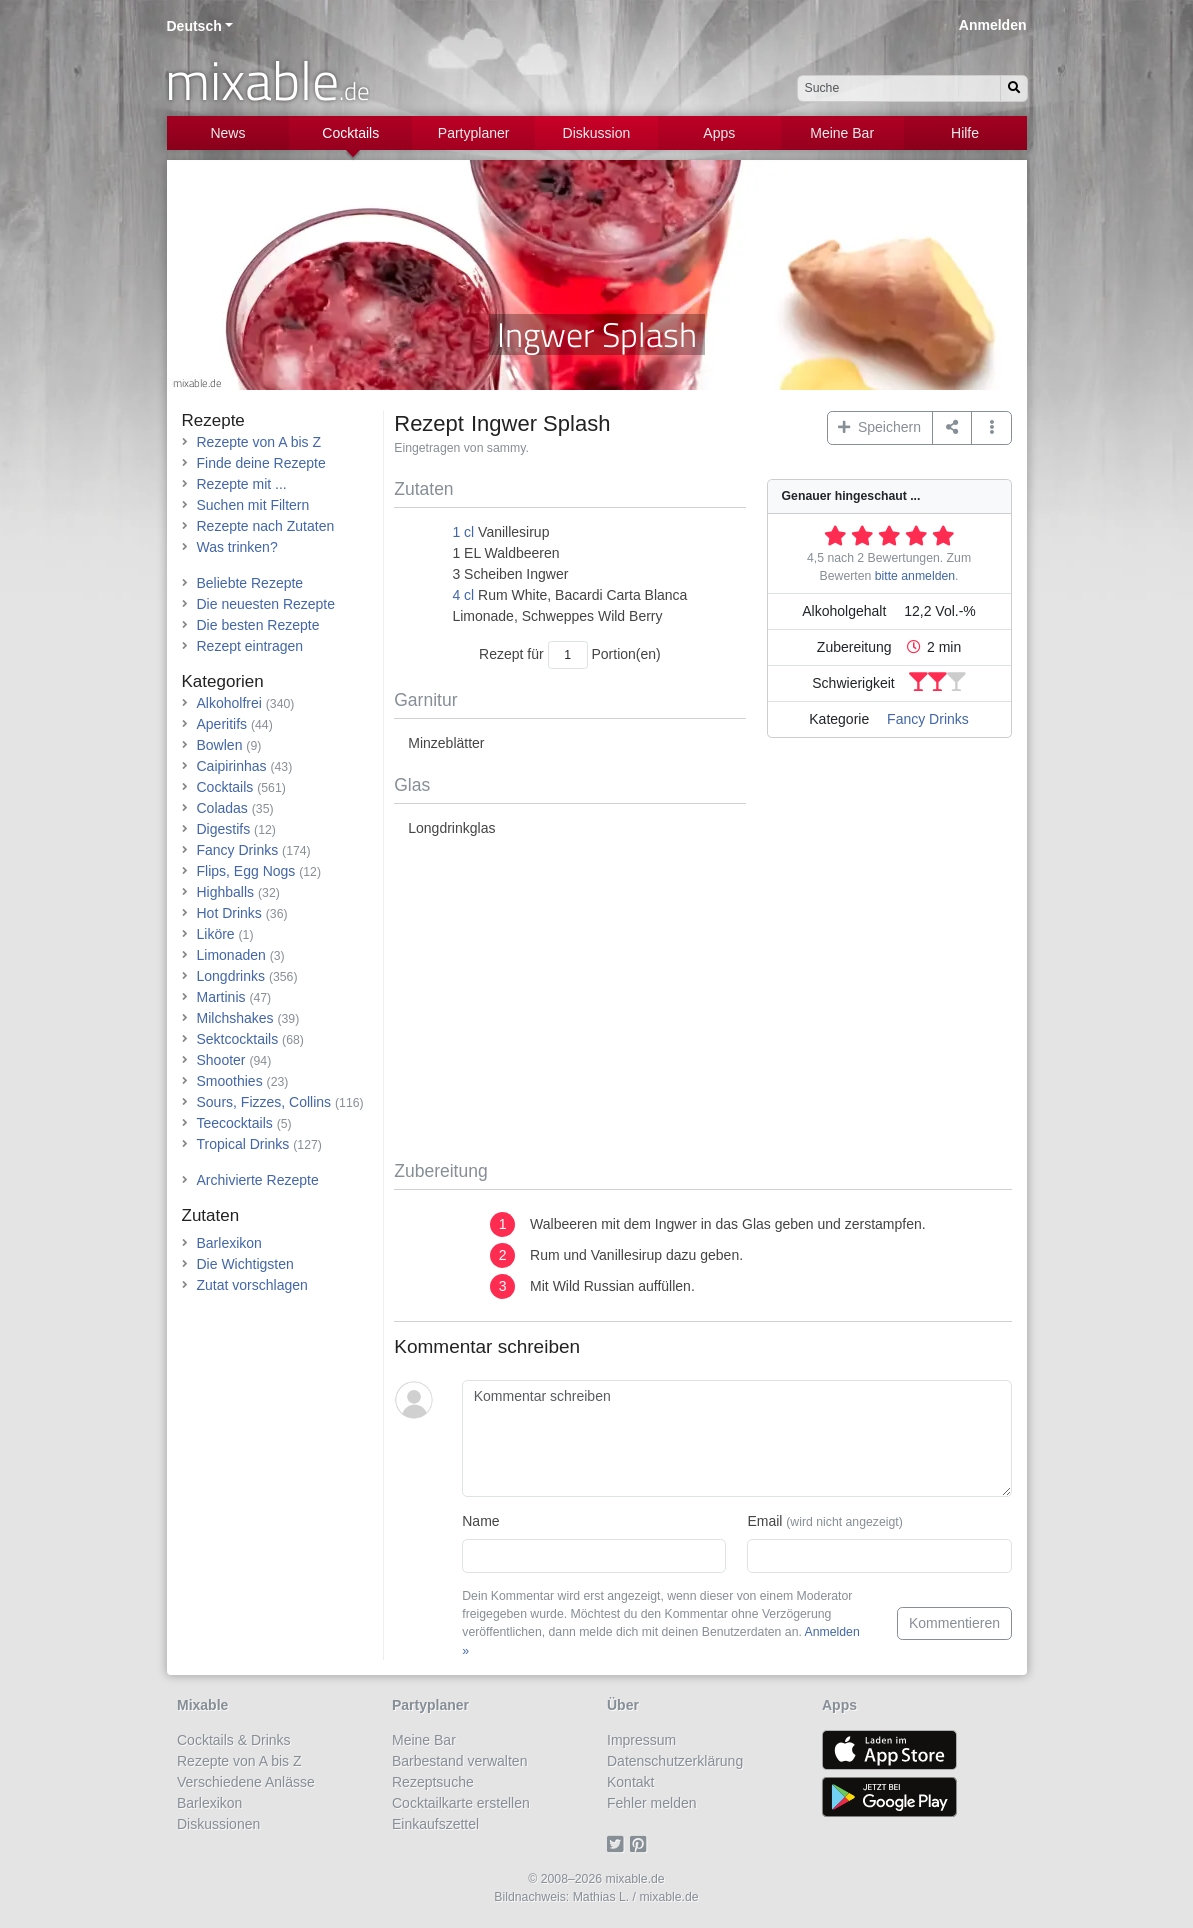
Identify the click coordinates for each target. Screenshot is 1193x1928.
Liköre (216, 934)
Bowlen (220, 745)
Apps (719, 133)
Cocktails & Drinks (234, 1740)
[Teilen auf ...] (952, 428)
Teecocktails (235, 1123)
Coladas (222, 808)
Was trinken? (237, 547)
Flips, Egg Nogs (246, 871)
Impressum (641, 1740)
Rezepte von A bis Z (259, 442)
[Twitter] (618, 1845)
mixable (267, 80)
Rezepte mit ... (242, 484)
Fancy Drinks (928, 719)
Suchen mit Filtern (253, 505)
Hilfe (965, 133)
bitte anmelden (915, 576)
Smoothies (230, 1081)
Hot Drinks (229, 913)
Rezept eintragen (250, 646)
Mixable (202, 1705)
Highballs (226, 892)
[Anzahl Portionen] (568, 654)
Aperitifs (222, 724)
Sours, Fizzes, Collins (264, 1102)
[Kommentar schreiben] (736, 1439)
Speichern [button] (879, 427)
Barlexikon (229, 1243)
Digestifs (224, 829)
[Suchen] (1014, 88)
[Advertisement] (702, 1000)
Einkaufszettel (435, 1824)
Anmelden (993, 25)
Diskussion (597, 133)
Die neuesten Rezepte (266, 604)
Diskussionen (218, 1824)
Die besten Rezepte (258, 625)
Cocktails (350, 133)
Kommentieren (954, 1623)
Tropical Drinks (243, 1144)
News (227, 133)
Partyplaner (474, 133)
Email (824, 1521)
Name (480, 1521)
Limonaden (231, 955)
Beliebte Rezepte (250, 583)
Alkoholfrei (229, 703)
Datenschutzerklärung (675, 1761)
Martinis (221, 997)
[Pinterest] (641, 1845)
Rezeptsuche (433, 1782)
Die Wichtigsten (245, 1264)
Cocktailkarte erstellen (461, 1803)
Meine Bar (842, 133)
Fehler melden (652, 1803)
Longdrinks (231, 976)
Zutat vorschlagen (252, 1285)
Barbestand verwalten (459, 1761)
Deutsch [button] (194, 26)
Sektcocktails (238, 1039)
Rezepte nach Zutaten (266, 526)
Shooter (221, 1060)
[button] (991, 428)
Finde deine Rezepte (261, 463)
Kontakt (630, 1782)
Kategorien (223, 681)
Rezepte (213, 420)
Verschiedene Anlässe (246, 1782)
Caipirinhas (232, 766)
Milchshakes (235, 1018)
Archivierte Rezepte (258, 1180)
